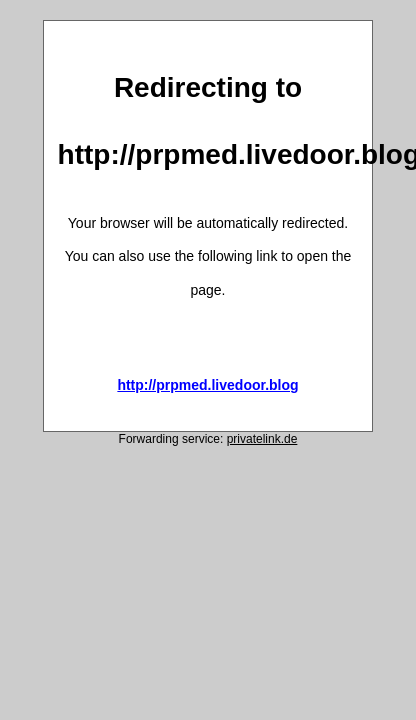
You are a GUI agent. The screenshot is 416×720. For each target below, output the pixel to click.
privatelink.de (262, 439)
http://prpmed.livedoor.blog (207, 385)
